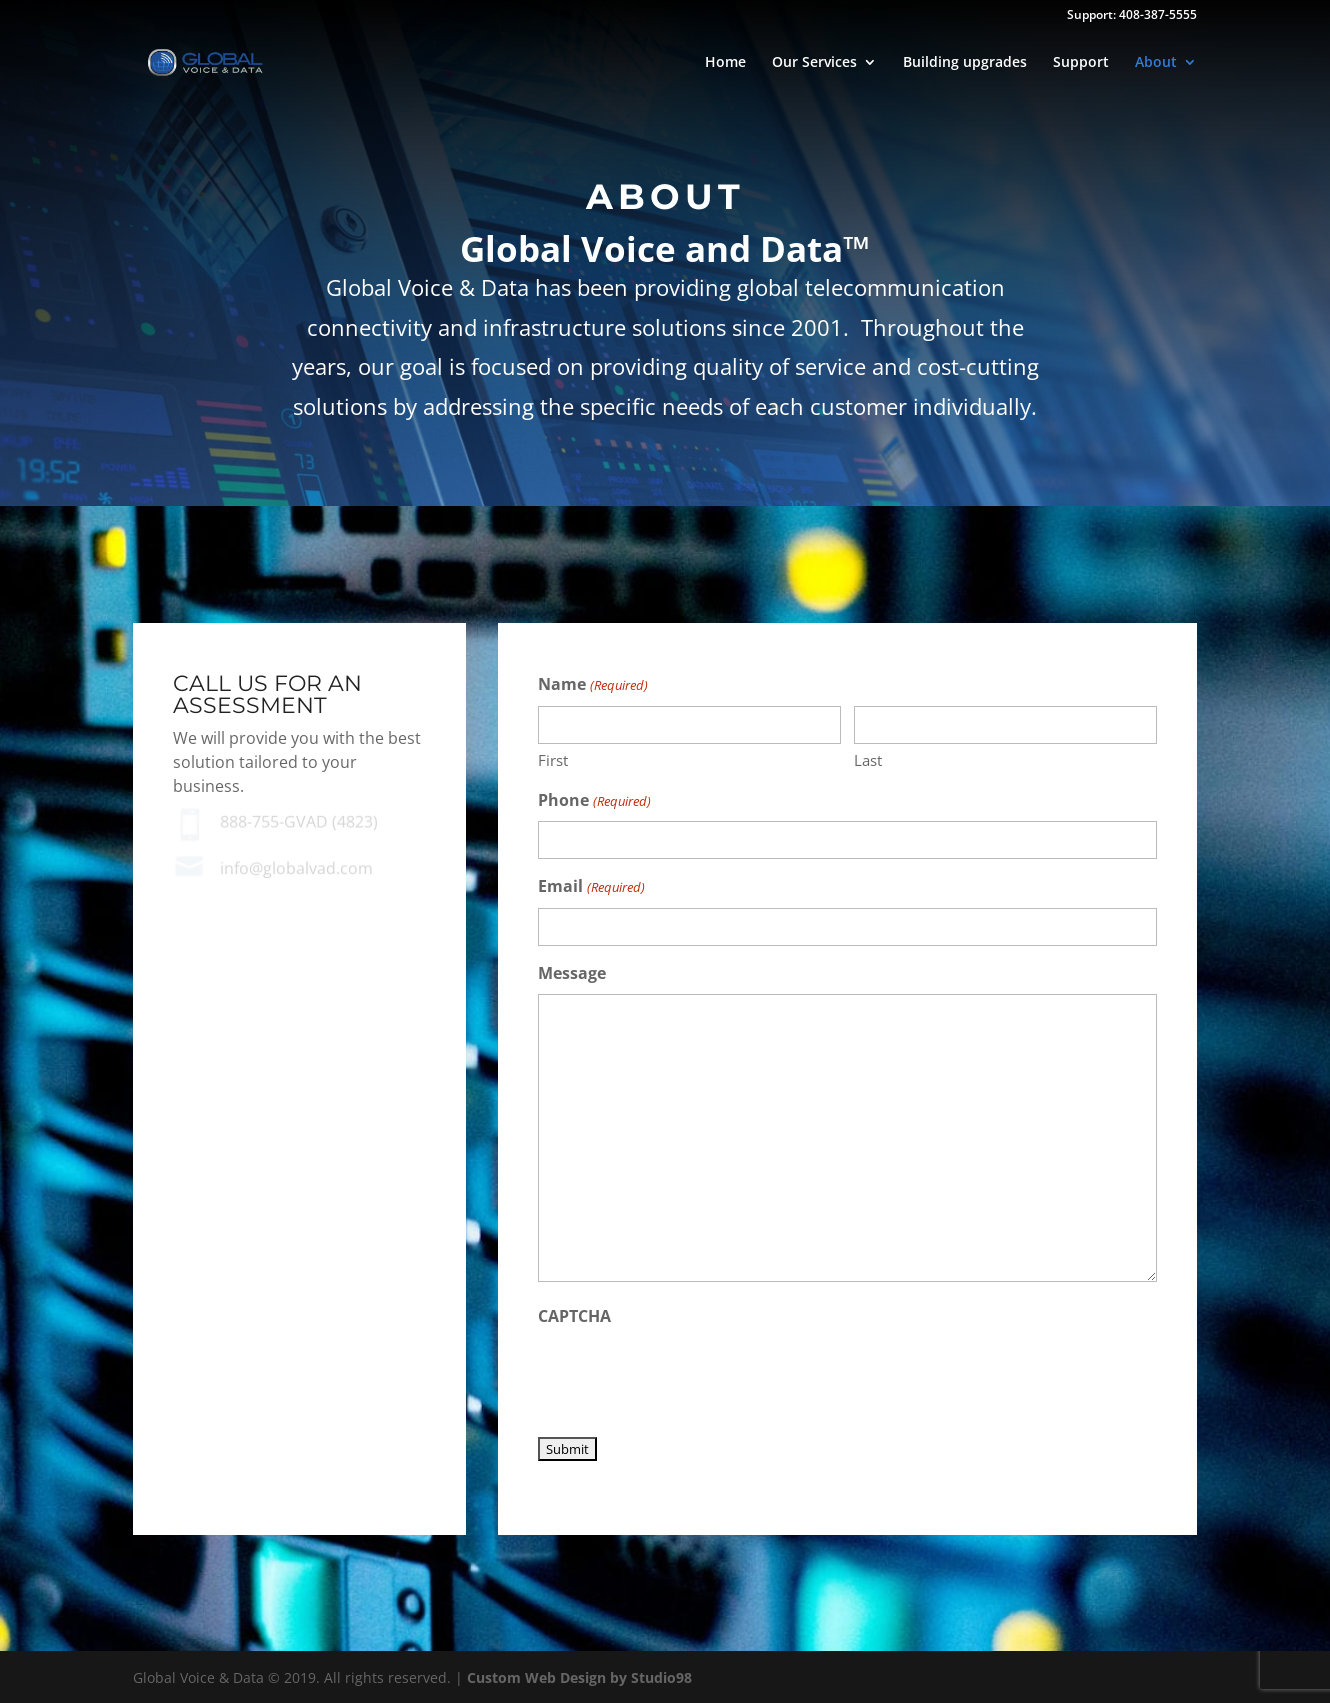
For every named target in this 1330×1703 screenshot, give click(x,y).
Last (868, 760)
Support (1081, 63)
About (1156, 63)
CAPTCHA (574, 1316)
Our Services (814, 63)
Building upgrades (965, 63)
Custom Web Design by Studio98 (579, 1677)
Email (591, 887)
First (553, 760)
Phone (594, 801)
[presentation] (690, 1376)
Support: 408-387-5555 (1132, 16)
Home (725, 63)
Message (572, 973)
